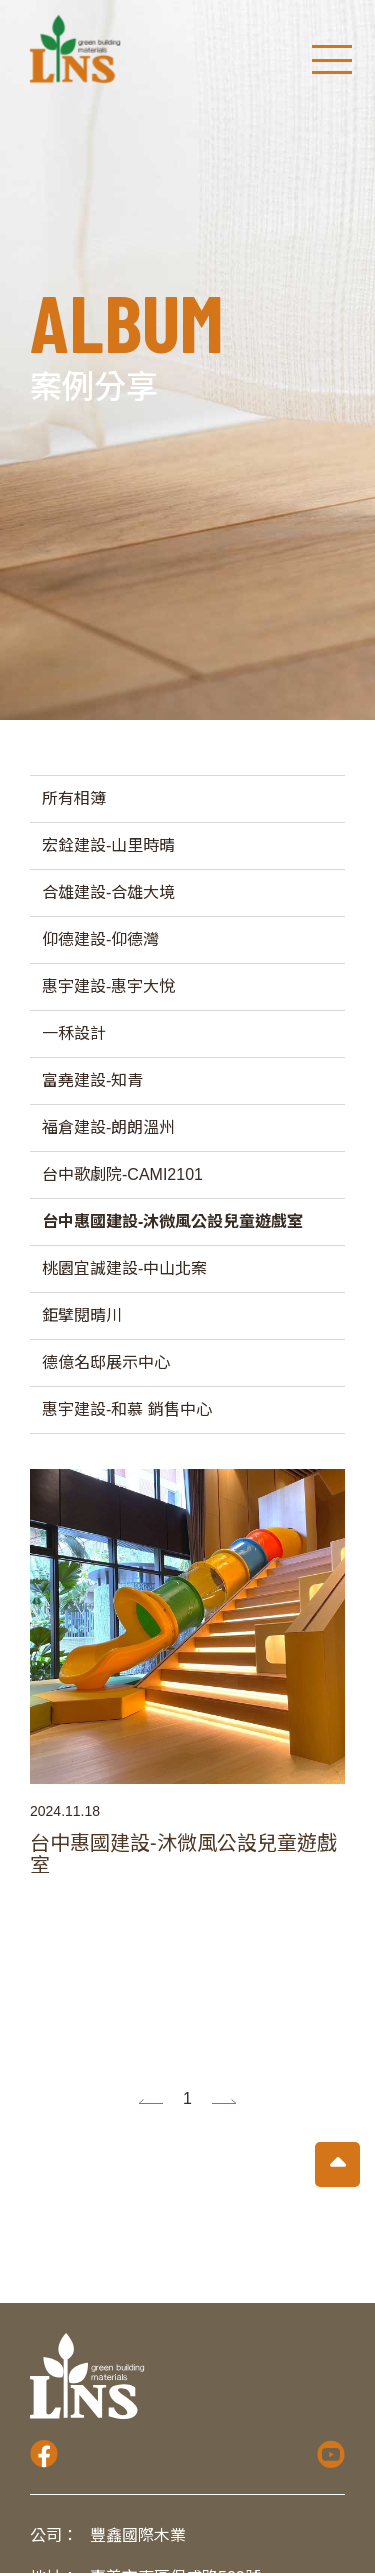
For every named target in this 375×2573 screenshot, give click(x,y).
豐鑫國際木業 (138, 2535)
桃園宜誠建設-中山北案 (124, 1268)
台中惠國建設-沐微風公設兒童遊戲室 (172, 1221)
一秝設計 (74, 1033)
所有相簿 (74, 798)
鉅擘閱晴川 (82, 1315)
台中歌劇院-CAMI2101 (122, 1174)
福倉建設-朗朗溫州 (108, 1127)
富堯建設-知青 (92, 1080)
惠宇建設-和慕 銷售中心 (127, 1409)
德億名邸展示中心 (106, 1362)
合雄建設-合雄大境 (108, 892)
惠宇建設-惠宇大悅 (108, 986)
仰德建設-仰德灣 (100, 939)
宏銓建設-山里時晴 (108, 845)
